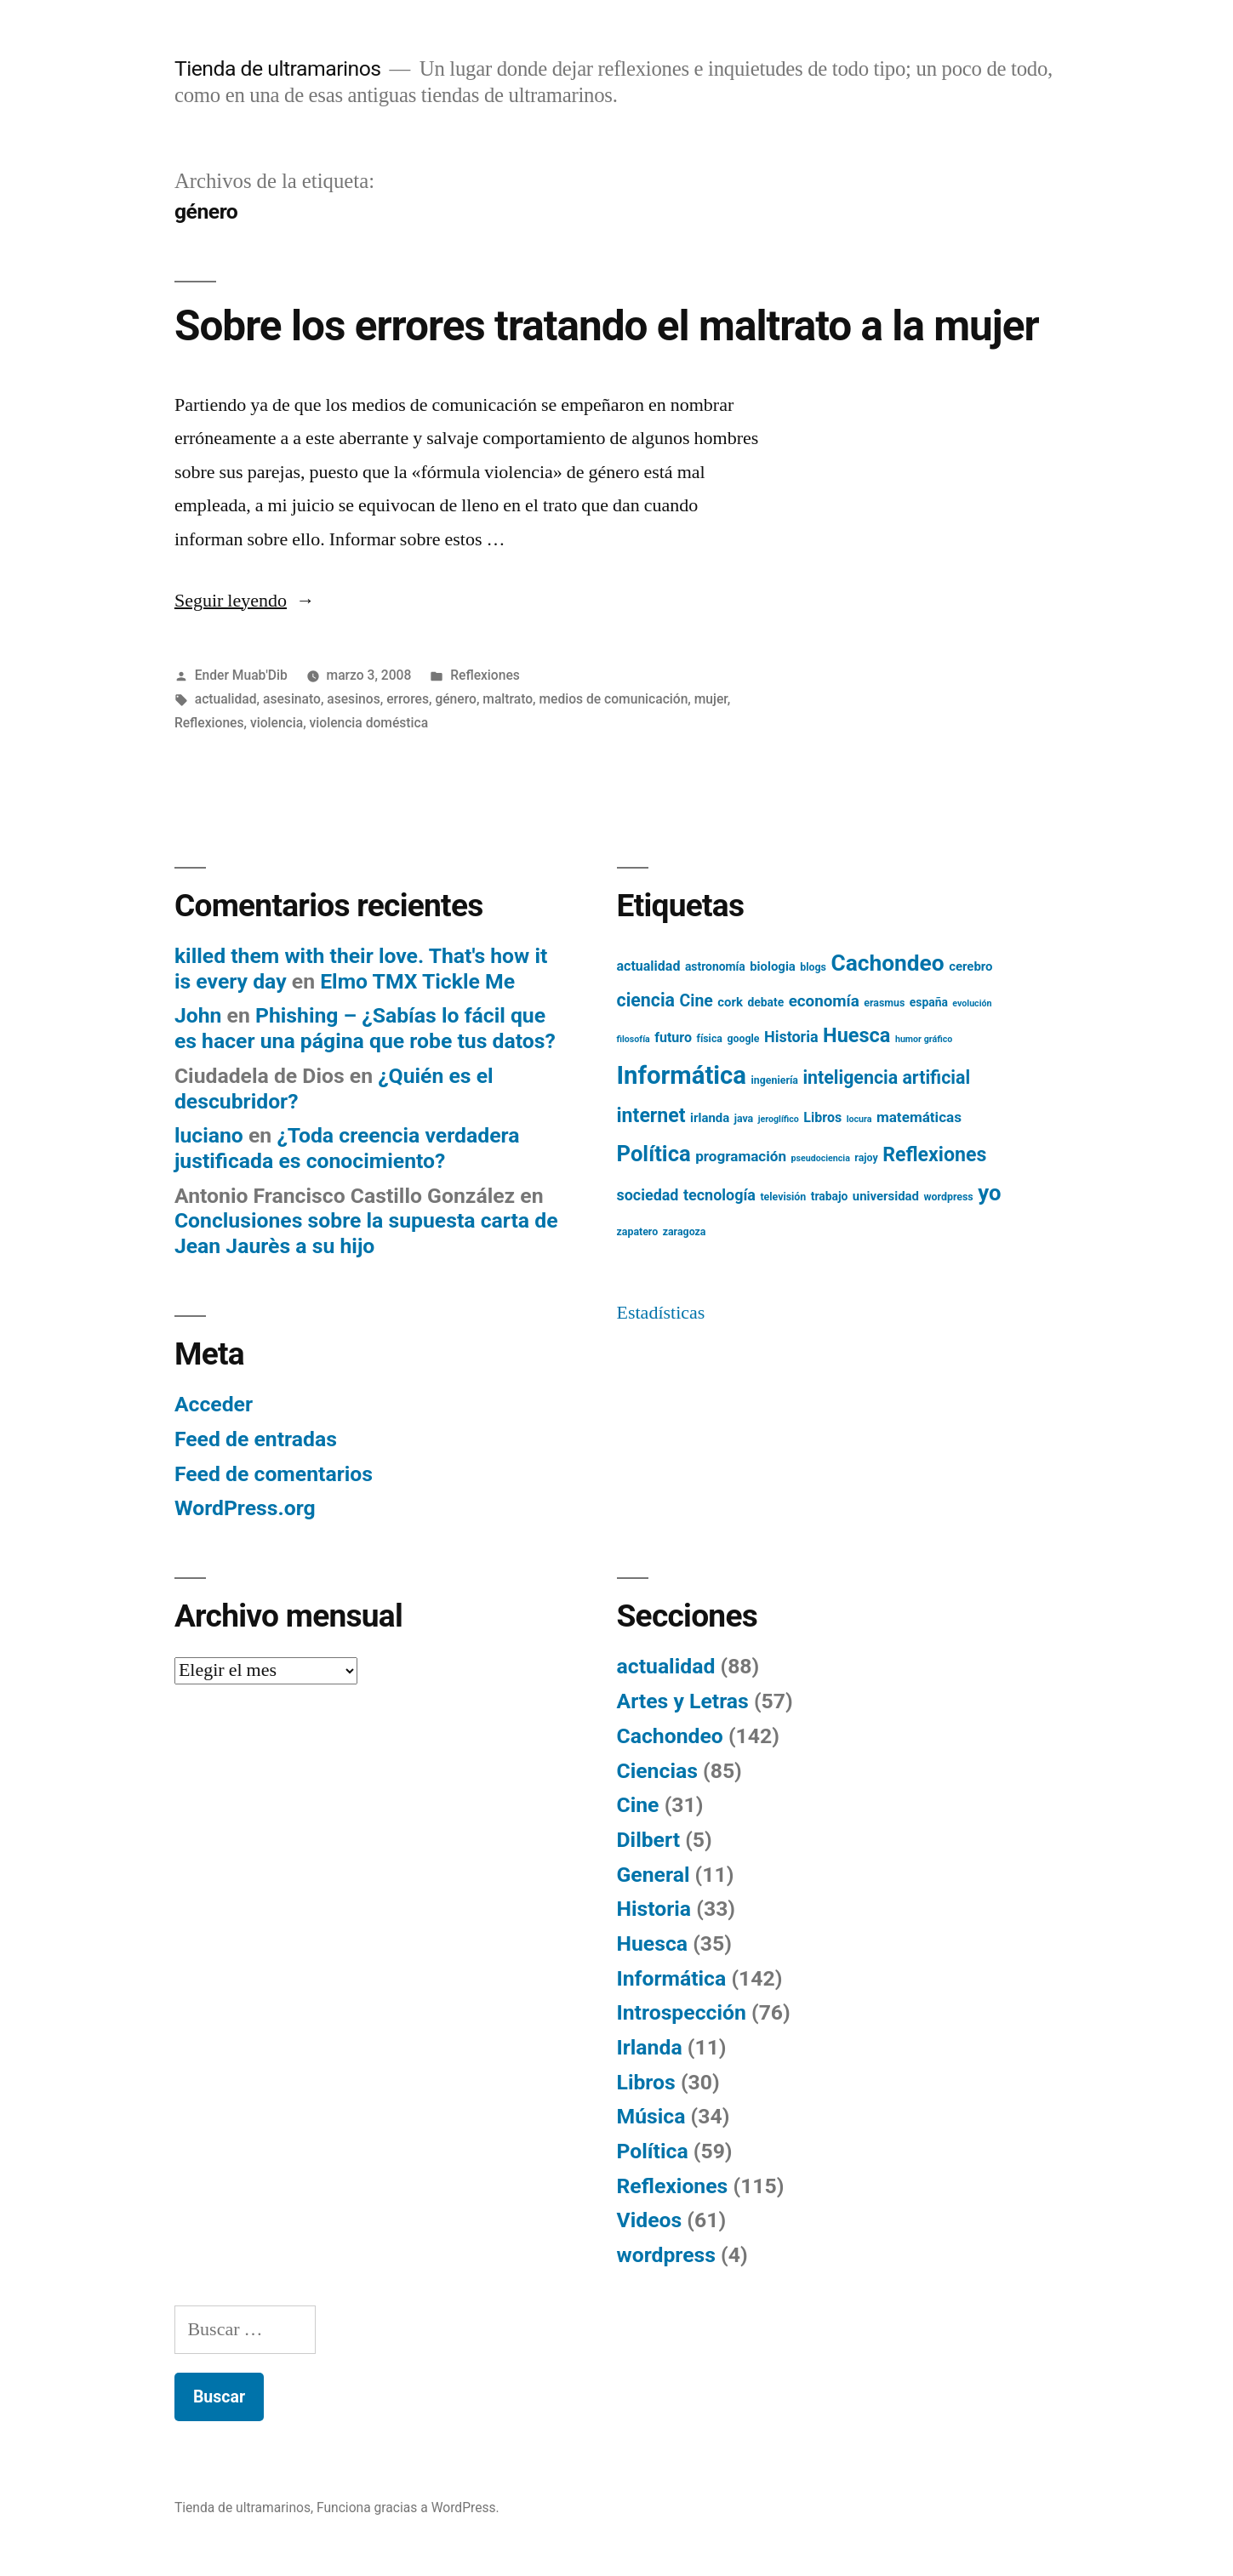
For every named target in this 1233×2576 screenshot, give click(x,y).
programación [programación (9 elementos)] (740, 1156)
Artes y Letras (683, 1701)
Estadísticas (661, 1313)
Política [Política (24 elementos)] (654, 1153)
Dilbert (649, 1839)
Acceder (213, 1404)
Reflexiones (485, 675)
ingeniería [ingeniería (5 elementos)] (774, 1080)
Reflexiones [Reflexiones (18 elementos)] (934, 1154)
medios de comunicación (613, 699)
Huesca (652, 1943)
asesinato (292, 699)
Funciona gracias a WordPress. (408, 2507)
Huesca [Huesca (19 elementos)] (856, 1035)
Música (651, 2116)
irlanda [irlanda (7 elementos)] (709, 1118)
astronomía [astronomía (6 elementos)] (715, 966)
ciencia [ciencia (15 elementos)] (646, 1000)
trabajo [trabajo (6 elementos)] (829, 1196)
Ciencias (657, 1770)
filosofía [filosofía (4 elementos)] (633, 1039)
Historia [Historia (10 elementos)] (791, 1037)
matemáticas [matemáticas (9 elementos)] (919, 1117)
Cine (638, 1804)
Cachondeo (670, 1736)
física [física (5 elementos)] (709, 1039)
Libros (646, 2082)
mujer (711, 699)
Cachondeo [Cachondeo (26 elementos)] (887, 963)
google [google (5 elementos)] (743, 1039)
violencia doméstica (369, 723)
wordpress (666, 2255)
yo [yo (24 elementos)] (989, 1192)
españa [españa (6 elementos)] (929, 1002)
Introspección (681, 2012)
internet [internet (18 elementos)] (651, 1115)
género (456, 699)
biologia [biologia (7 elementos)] (773, 966)
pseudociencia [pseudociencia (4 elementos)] (820, 1158)
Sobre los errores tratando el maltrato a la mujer (606, 325)
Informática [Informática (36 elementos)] (682, 1075)
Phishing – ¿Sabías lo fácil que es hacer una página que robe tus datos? (365, 1028)
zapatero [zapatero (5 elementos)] (638, 1232)
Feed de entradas (255, 1439)
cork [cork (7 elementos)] (730, 1002)
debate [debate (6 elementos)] (765, 1002)
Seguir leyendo (244, 601)
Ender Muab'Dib (241, 675)
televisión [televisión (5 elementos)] (783, 1197)
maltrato (507, 699)
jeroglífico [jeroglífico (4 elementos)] (778, 1119)
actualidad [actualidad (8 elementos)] (649, 966)
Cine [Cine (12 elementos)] (696, 1001)
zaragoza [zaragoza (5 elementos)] (684, 1232)
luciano (208, 1135)
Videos (649, 2220)
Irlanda (649, 2047)
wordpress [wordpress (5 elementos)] (948, 1197)
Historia (654, 1908)
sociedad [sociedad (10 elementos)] (648, 1195)
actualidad (226, 699)
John (198, 1015)
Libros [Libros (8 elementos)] (822, 1117)
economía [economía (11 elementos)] (824, 1001)
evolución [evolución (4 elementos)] (971, 1003)
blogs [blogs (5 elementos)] (813, 967)
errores (407, 699)
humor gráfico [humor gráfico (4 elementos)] (923, 1039)
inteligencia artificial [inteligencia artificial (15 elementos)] (886, 1077)
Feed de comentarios (273, 1474)
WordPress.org (245, 1508)
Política (652, 2151)
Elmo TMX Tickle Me (417, 981)
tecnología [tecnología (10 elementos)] (719, 1195)
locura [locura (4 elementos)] (859, 1119)
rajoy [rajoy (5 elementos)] (865, 1158)
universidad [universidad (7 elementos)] (886, 1196)
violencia (276, 723)
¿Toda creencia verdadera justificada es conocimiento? (347, 1148)
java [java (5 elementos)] (744, 1119)
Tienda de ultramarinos (277, 68)
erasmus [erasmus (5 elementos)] (884, 1003)
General (653, 1874)
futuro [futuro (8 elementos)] (673, 1037)
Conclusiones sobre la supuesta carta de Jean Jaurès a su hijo (366, 1233)
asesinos (353, 699)
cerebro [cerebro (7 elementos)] (970, 966)
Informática (672, 1978)
